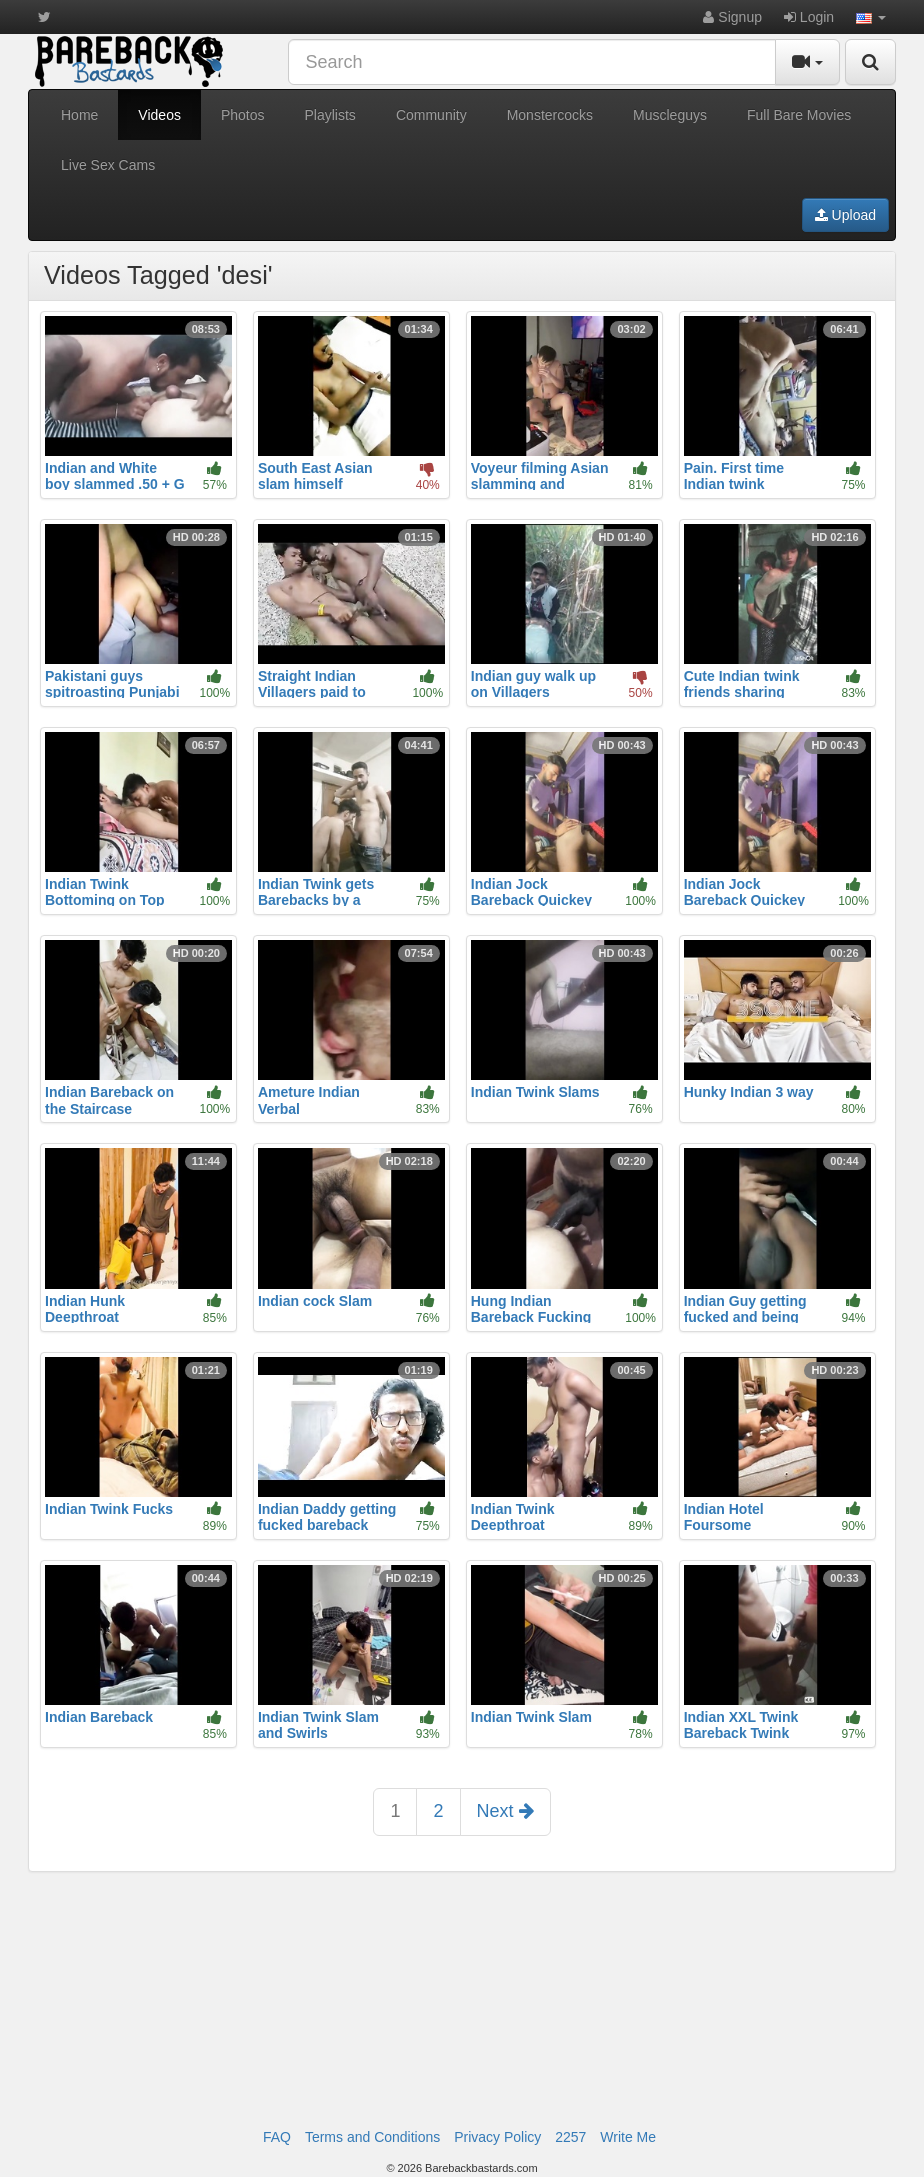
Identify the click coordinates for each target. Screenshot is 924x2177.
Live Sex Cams (108, 165)
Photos (243, 115)
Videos (159, 115)
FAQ (277, 2137)
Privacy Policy (497, 2137)
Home (79, 115)
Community (431, 115)
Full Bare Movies (799, 115)
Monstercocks (550, 115)
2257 (570, 2137)
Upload (845, 215)
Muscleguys (670, 115)
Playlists (330, 115)
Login (809, 17)
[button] (871, 17)
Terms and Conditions (372, 2137)
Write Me (628, 2137)
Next (505, 1811)
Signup (732, 17)
